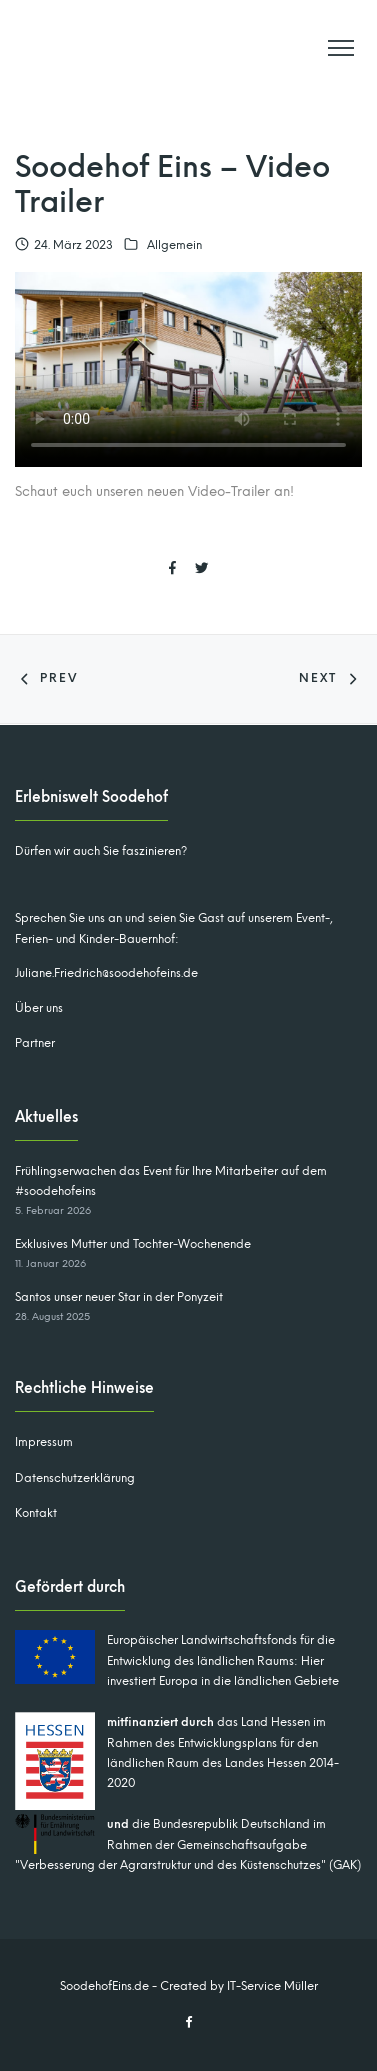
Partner (35, 1043)
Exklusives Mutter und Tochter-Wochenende (133, 1244)
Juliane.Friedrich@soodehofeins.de (106, 973)
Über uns (39, 1008)
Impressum (44, 1442)
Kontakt (36, 1513)
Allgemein (174, 245)
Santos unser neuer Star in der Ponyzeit (119, 1297)
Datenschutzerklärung (75, 1478)
